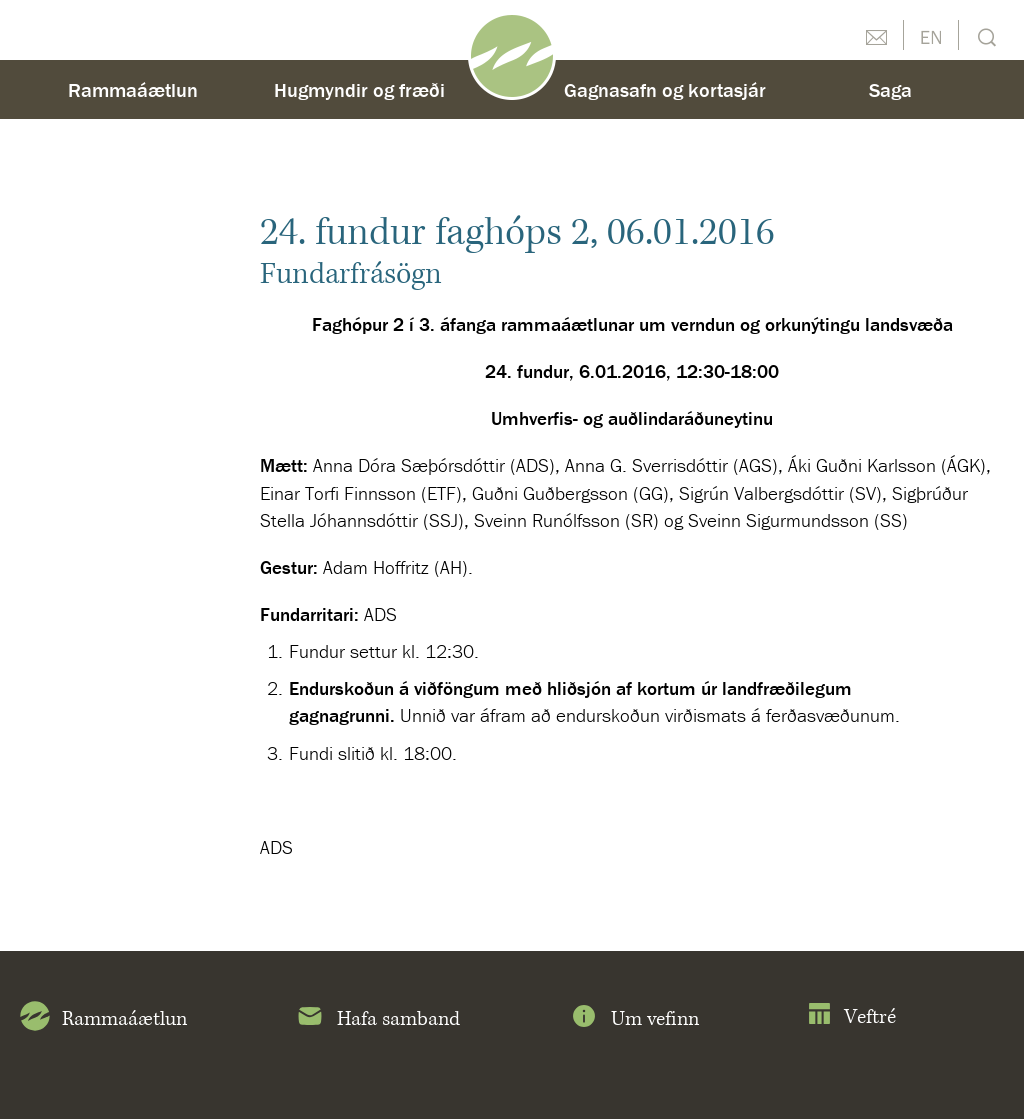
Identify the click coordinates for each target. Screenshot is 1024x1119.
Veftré (851, 1017)
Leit (984, 35)
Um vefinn (634, 1020)
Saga (890, 89)
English (931, 35)
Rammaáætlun (133, 89)
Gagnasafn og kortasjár (665, 89)
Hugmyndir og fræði (359, 89)
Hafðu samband (876, 35)
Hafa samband (377, 1020)
